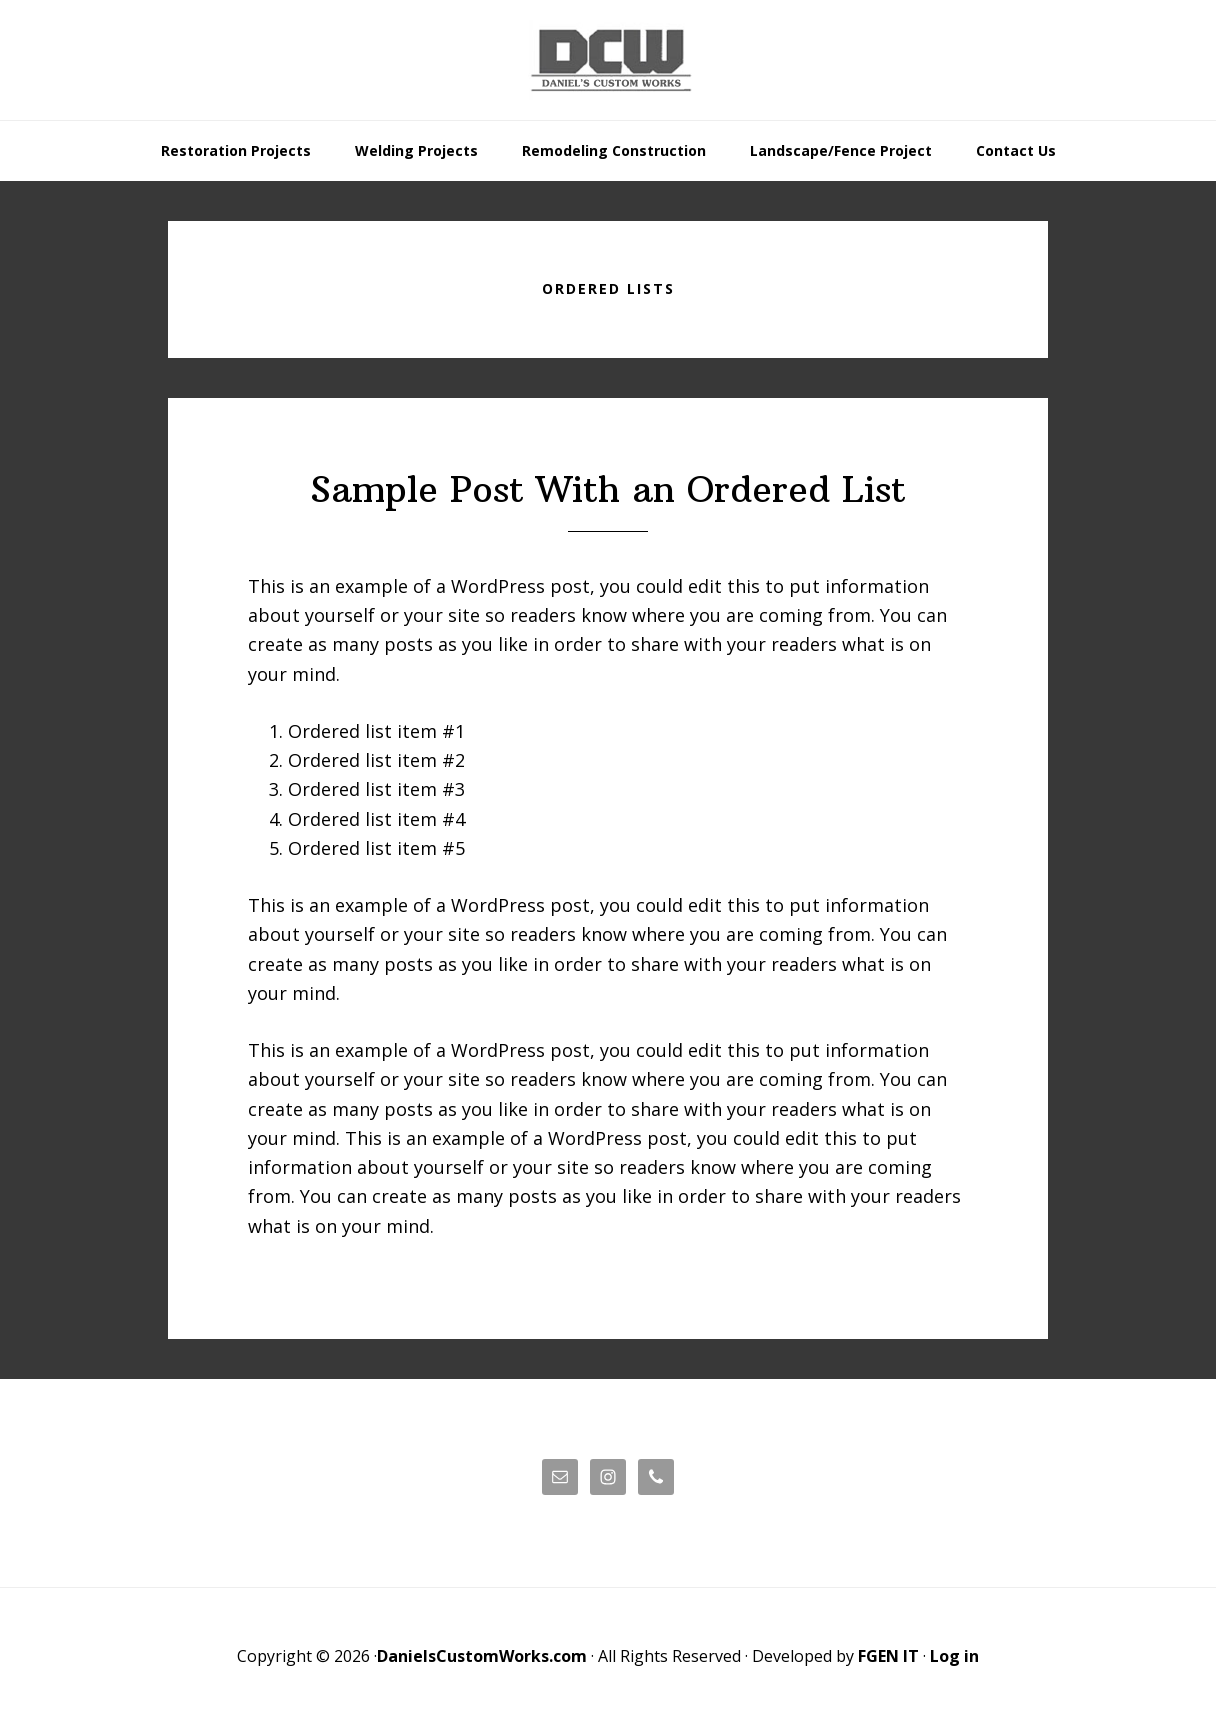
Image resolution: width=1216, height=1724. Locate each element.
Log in (954, 1656)
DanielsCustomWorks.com (482, 1656)
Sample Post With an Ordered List (608, 489)
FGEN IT (888, 1656)
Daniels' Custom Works (608, 60)
